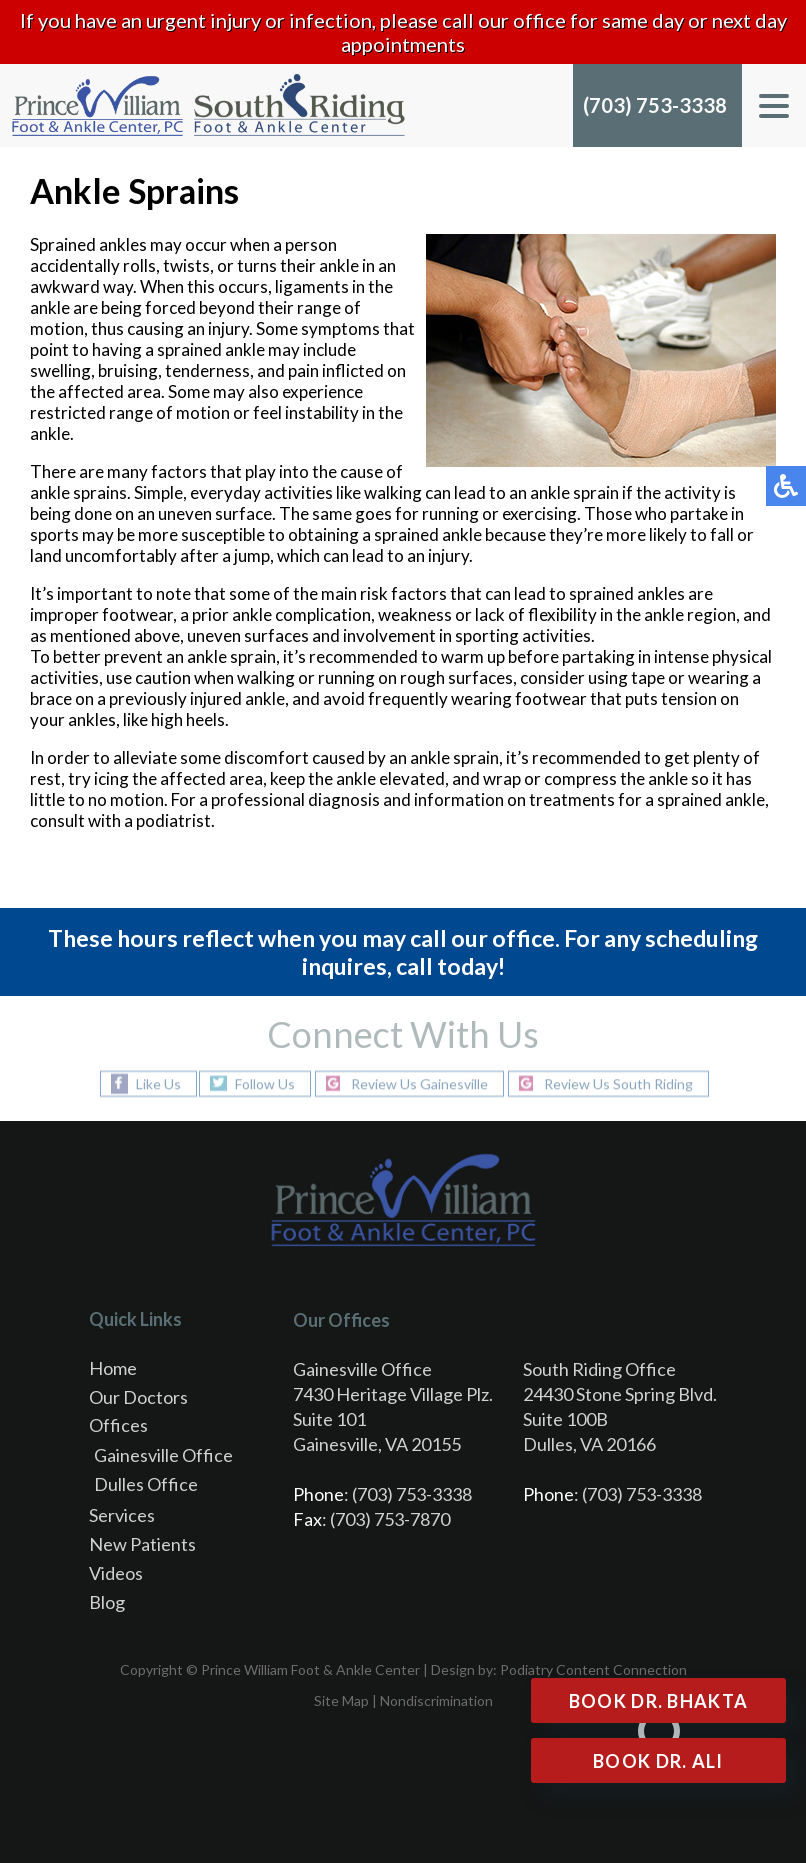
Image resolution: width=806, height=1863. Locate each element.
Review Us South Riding (618, 1083)
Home (113, 1368)
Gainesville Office (163, 1455)
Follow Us (265, 1083)
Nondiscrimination (436, 1700)
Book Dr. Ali (658, 1761)
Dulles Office (146, 1484)
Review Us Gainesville (419, 1083)
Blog (107, 1602)
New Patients (142, 1544)
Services (122, 1515)
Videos (116, 1573)
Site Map (341, 1700)
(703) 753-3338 (655, 105)
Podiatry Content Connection (593, 1669)
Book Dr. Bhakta (659, 1701)
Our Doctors (138, 1397)
